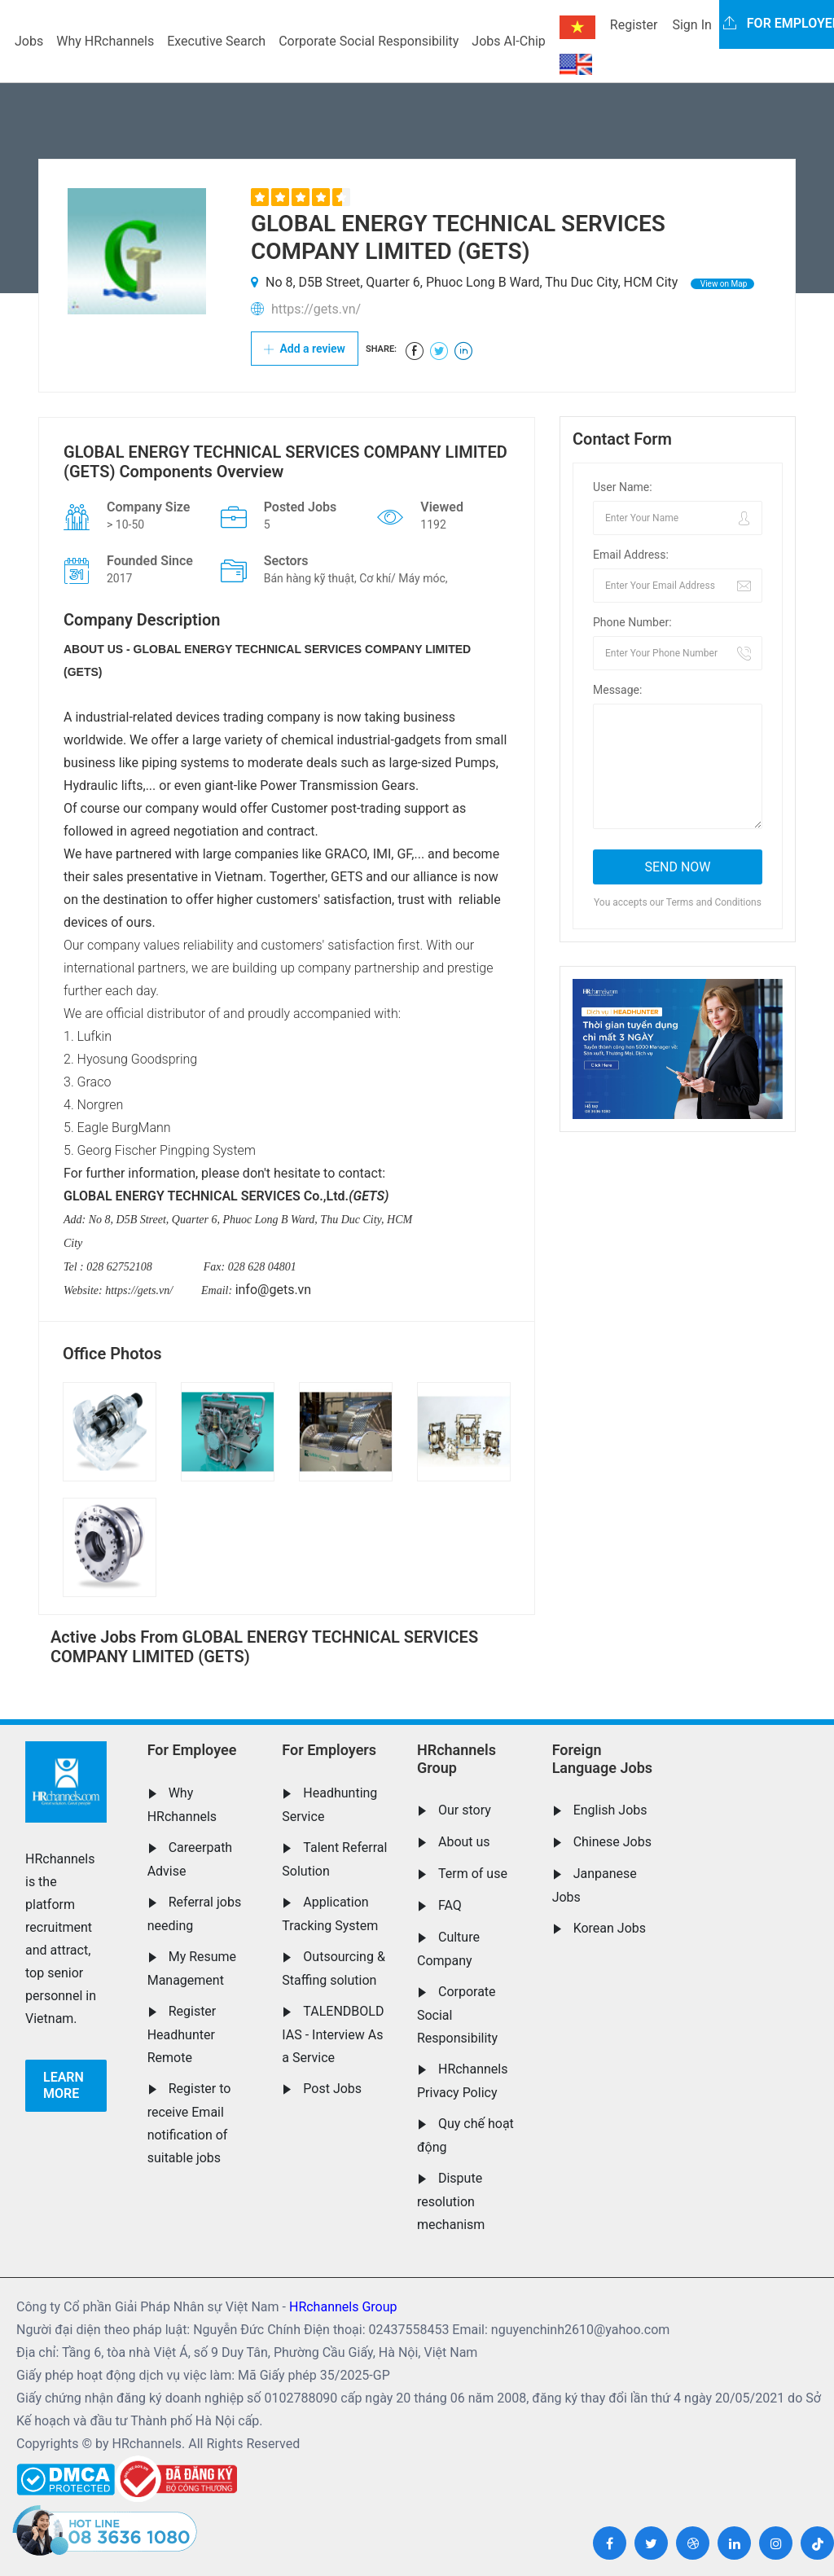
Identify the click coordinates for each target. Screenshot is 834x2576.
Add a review (304, 348)
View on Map (722, 283)
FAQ (450, 1905)
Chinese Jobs (612, 1842)
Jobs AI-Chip (508, 41)
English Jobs (610, 1810)
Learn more (63, 2085)
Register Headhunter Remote (182, 2034)
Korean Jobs (609, 1928)
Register (634, 25)
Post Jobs (332, 2088)
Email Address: (631, 554)
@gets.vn (284, 1289)
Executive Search (216, 41)
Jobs (29, 41)
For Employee (192, 1749)
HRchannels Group (456, 1758)
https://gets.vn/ (316, 309)
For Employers (329, 1749)
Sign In (691, 25)
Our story (464, 1810)
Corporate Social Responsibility (369, 41)
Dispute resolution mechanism (451, 2201)
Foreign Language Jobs (602, 1758)
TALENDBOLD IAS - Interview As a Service (333, 2034)
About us (464, 1842)
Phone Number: (632, 622)
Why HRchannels (105, 41)
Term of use (472, 1873)
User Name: (622, 487)
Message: (617, 689)
